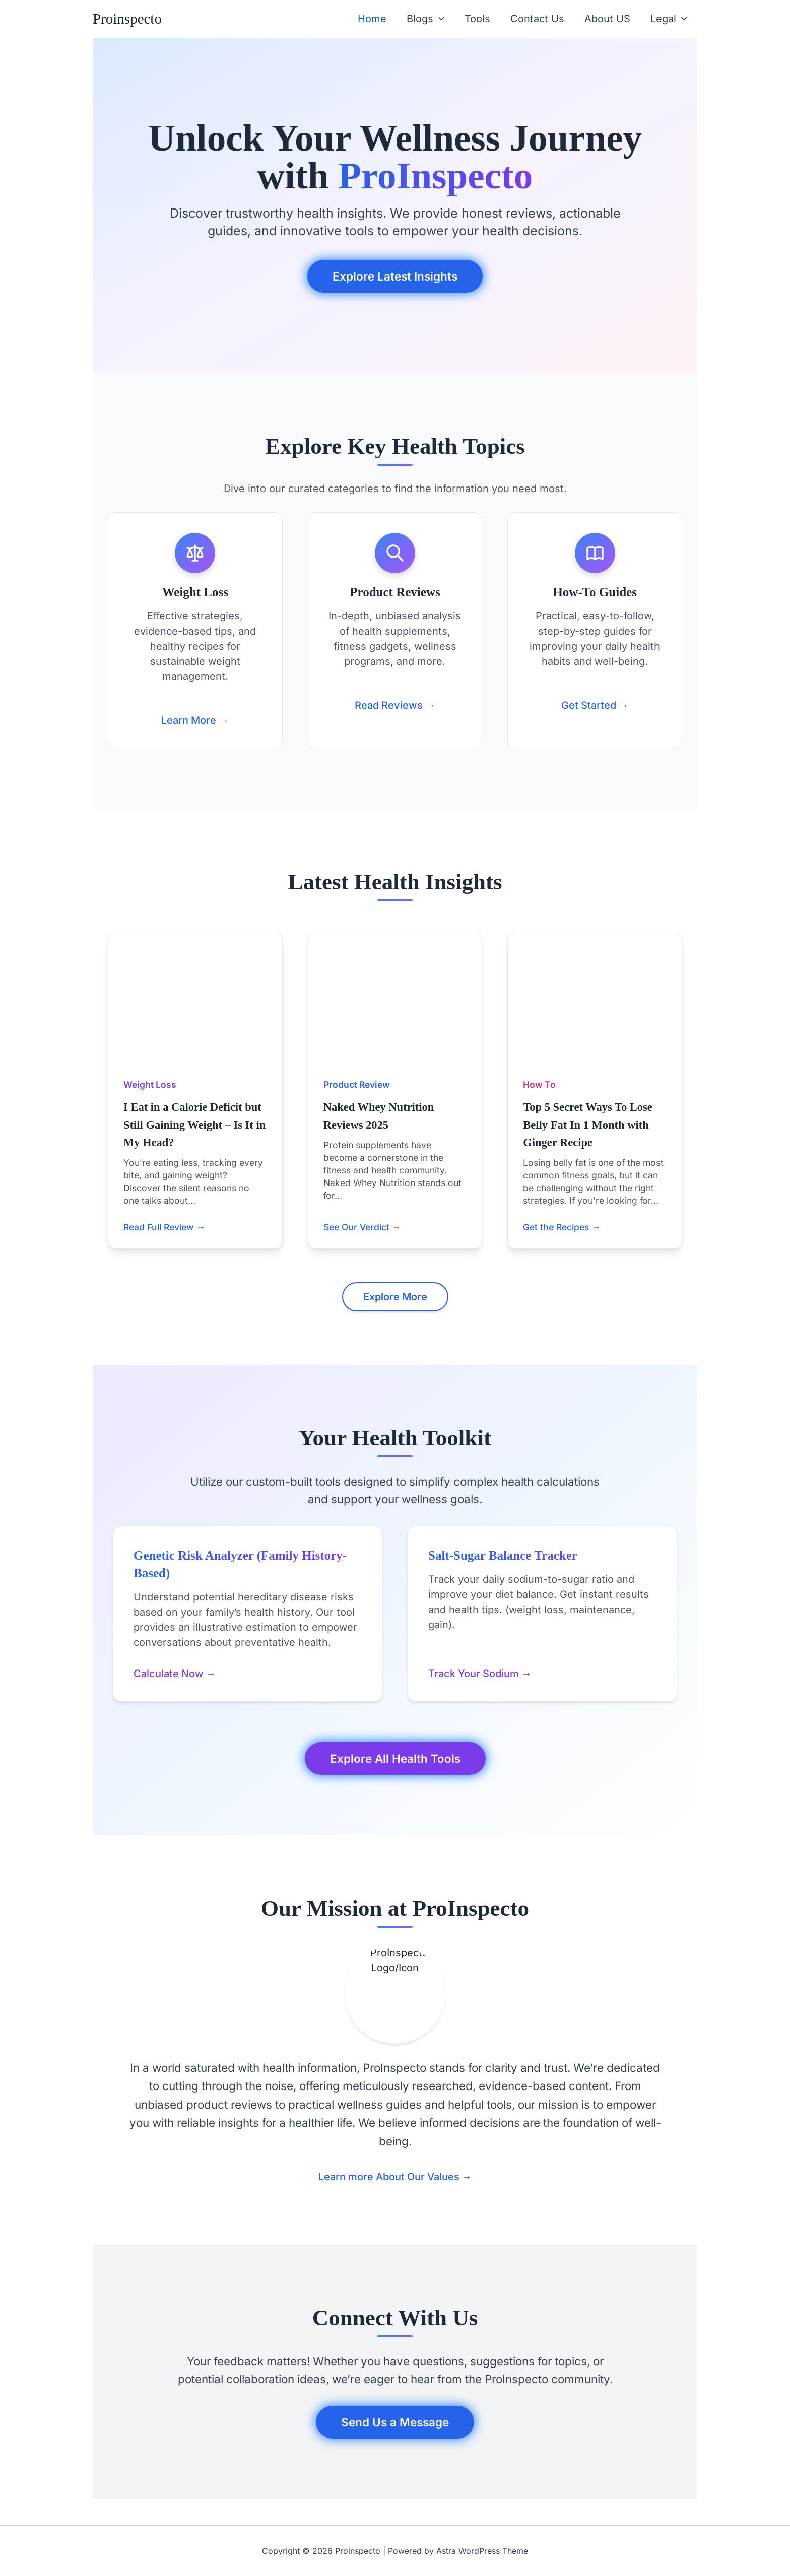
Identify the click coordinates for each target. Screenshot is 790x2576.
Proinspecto (127, 19)
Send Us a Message (395, 2422)
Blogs (425, 19)
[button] (438, 19)
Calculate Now (175, 1673)
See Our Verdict (362, 1227)
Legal (668, 19)
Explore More (395, 1297)
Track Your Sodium (480, 1673)
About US (607, 19)
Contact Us (537, 19)
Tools (477, 19)
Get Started (595, 705)
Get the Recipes (562, 1227)
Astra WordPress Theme (482, 2551)
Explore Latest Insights (395, 276)
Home (372, 19)
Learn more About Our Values (395, 2177)
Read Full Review (164, 1227)
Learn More (195, 720)
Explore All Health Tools (395, 1758)
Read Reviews (395, 705)
